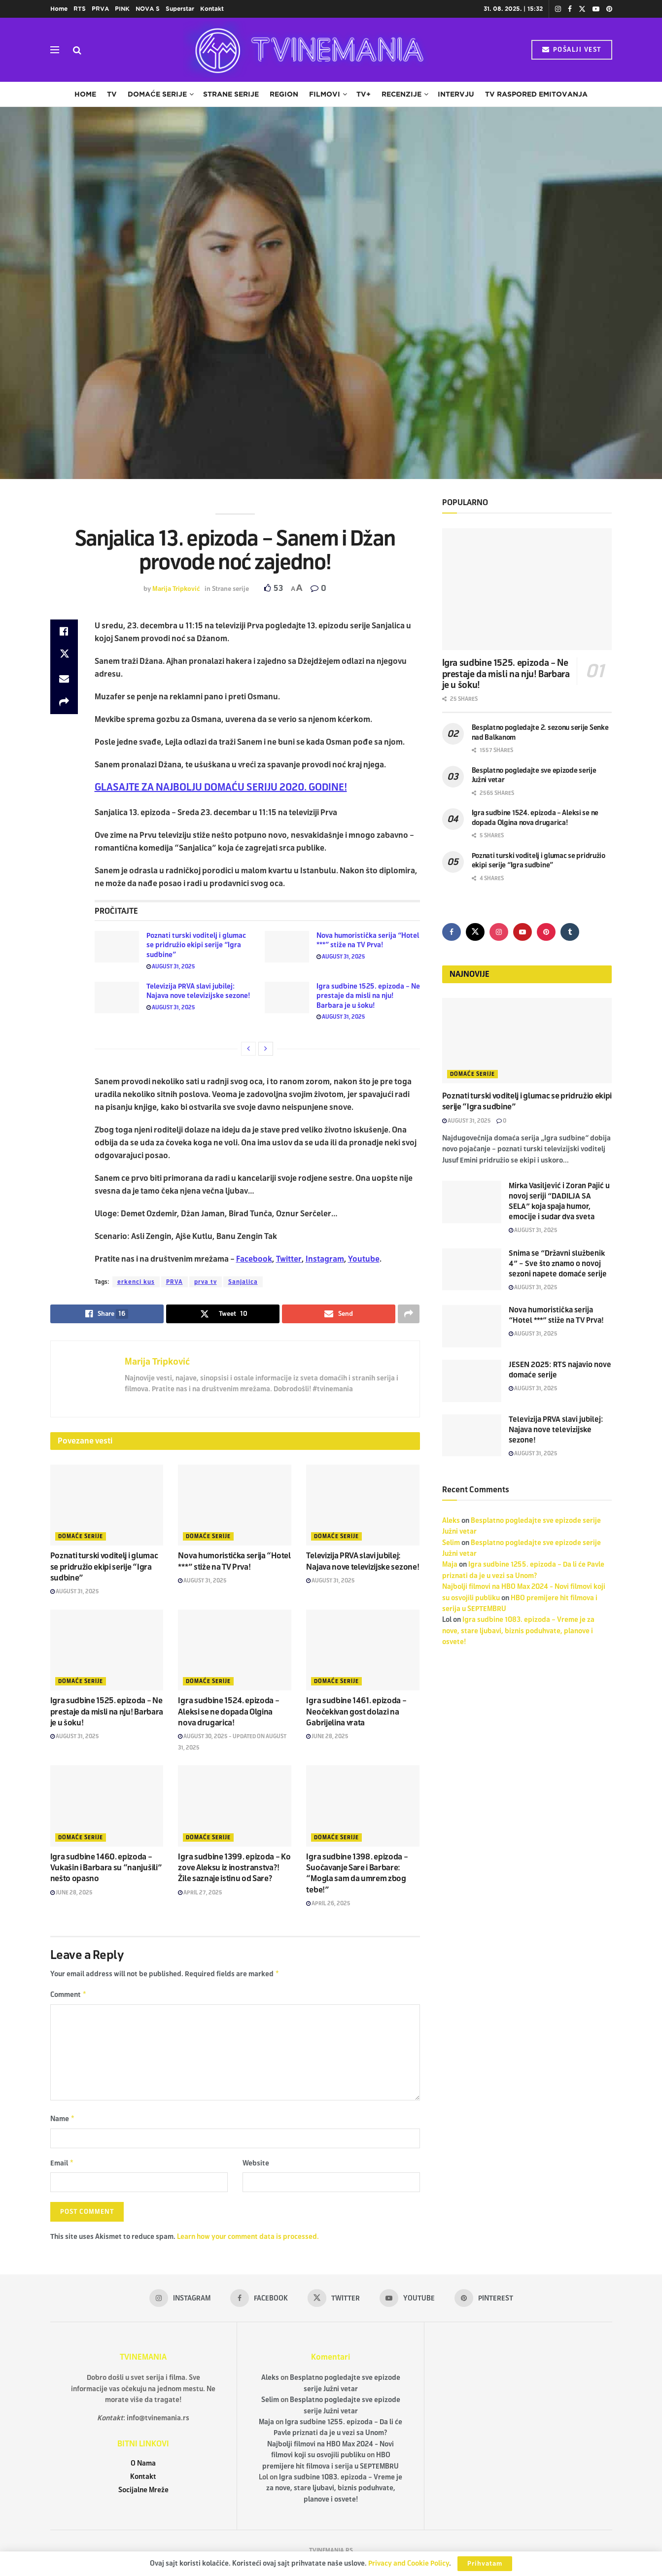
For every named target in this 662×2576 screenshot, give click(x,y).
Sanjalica (243, 1281)
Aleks (451, 1520)
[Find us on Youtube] (522, 932)
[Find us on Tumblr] (569, 932)
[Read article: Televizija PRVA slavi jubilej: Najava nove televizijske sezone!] (117, 997)
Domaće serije (157, 94)
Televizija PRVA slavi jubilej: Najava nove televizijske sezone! (556, 1429)
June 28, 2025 (327, 1736)
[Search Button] (77, 49)
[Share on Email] (64, 678)
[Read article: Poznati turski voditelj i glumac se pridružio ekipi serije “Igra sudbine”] (117, 946)
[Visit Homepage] (306, 49)
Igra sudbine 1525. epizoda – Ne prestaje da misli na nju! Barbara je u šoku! (368, 996)
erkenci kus (136, 1281)
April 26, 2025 (328, 1903)
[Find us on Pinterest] (546, 932)
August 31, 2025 (170, 966)
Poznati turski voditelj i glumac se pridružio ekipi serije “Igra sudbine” (196, 945)
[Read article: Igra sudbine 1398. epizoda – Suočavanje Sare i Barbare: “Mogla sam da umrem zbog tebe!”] (362, 1805)
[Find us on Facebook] (451, 932)
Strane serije (231, 94)
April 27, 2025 (200, 1892)
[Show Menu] (54, 49)
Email (62, 2166)
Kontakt (212, 8)
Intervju (456, 94)
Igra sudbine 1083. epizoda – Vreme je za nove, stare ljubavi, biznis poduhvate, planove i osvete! (518, 1630)
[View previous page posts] (248, 1049)
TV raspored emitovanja (536, 94)
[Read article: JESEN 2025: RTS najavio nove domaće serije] (471, 1381)
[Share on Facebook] (64, 631)
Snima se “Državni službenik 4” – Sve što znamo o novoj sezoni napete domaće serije (558, 1263)
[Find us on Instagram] (498, 932)
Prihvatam (484, 2564)
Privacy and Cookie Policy (408, 2563)
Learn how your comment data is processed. (248, 2240)
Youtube (364, 1259)
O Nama (143, 2467)
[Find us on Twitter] (475, 932)
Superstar (180, 8)
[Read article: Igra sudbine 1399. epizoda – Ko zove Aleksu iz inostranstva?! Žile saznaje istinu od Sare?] (234, 1805)
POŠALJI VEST (571, 50)
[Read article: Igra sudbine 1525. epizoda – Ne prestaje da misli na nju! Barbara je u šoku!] (287, 997)
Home (59, 8)
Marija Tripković (176, 589)
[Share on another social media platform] (64, 702)
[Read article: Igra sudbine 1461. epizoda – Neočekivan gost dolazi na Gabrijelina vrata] (362, 1650)
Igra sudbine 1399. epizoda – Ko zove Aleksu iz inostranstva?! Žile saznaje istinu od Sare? (234, 1868)
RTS (79, 8)
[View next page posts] (265, 1049)
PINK (122, 8)
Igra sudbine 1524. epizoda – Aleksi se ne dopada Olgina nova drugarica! (228, 1711)
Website (256, 2166)
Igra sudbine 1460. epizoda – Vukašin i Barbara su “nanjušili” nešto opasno (106, 1868)
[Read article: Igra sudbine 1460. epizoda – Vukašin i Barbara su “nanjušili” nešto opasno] (107, 1805)
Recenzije (401, 94)
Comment (68, 1996)
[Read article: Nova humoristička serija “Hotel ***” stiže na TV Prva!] (287, 946)
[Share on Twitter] (64, 655)
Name (62, 2121)
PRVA (100, 8)
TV (112, 94)
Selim (451, 1543)
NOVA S (148, 8)
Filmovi (324, 94)
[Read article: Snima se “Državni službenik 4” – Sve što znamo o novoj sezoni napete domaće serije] (471, 1269)
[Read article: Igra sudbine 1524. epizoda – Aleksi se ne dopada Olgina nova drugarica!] (234, 1650)
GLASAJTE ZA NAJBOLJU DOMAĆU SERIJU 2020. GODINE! (221, 787)
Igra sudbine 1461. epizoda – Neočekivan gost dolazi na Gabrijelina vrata (356, 1711)
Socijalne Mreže (143, 2494)
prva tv (205, 1281)
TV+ (363, 94)
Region (284, 94)
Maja (449, 1564)
